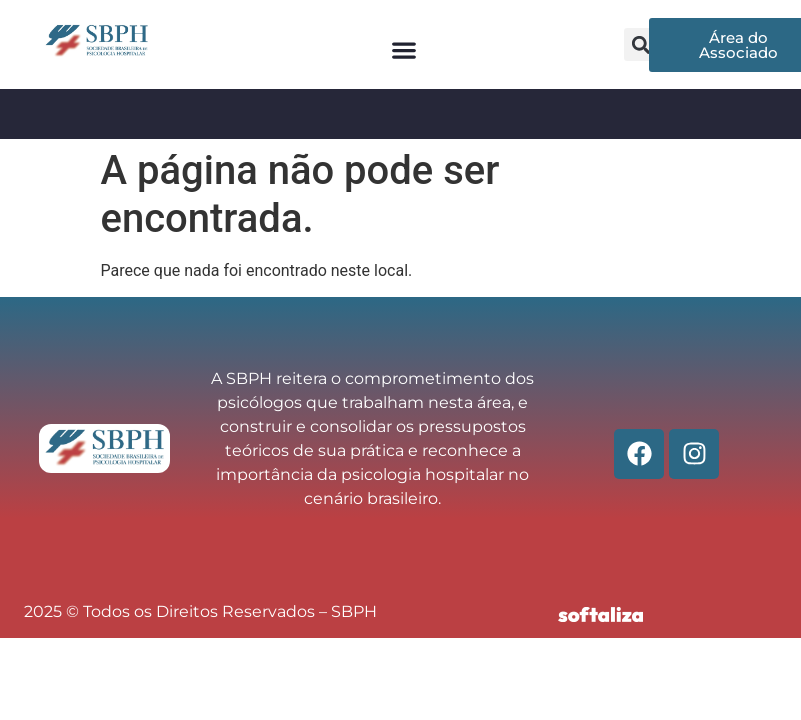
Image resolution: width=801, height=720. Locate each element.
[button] (404, 49)
